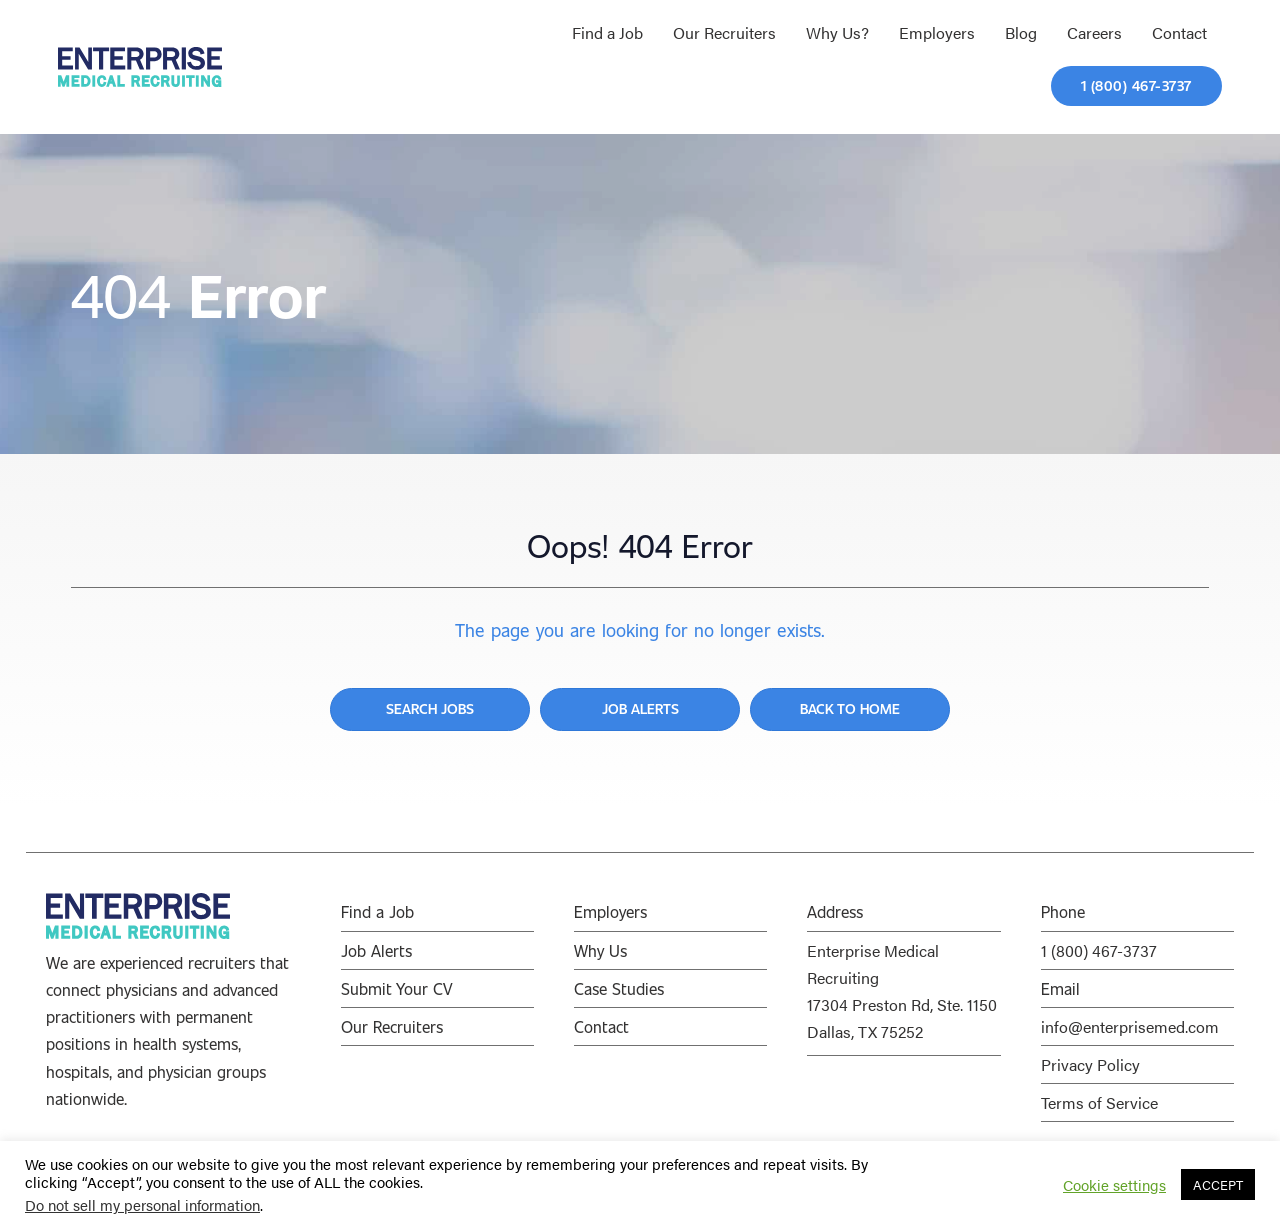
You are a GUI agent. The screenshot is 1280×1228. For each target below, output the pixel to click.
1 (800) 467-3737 (1099, 950)
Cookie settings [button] (1114, 1185)
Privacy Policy (1090, 1064)
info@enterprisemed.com (1130, 1026)
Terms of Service (1099, 1102)
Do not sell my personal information (142, 1204)
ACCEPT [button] (1218, 1184)
